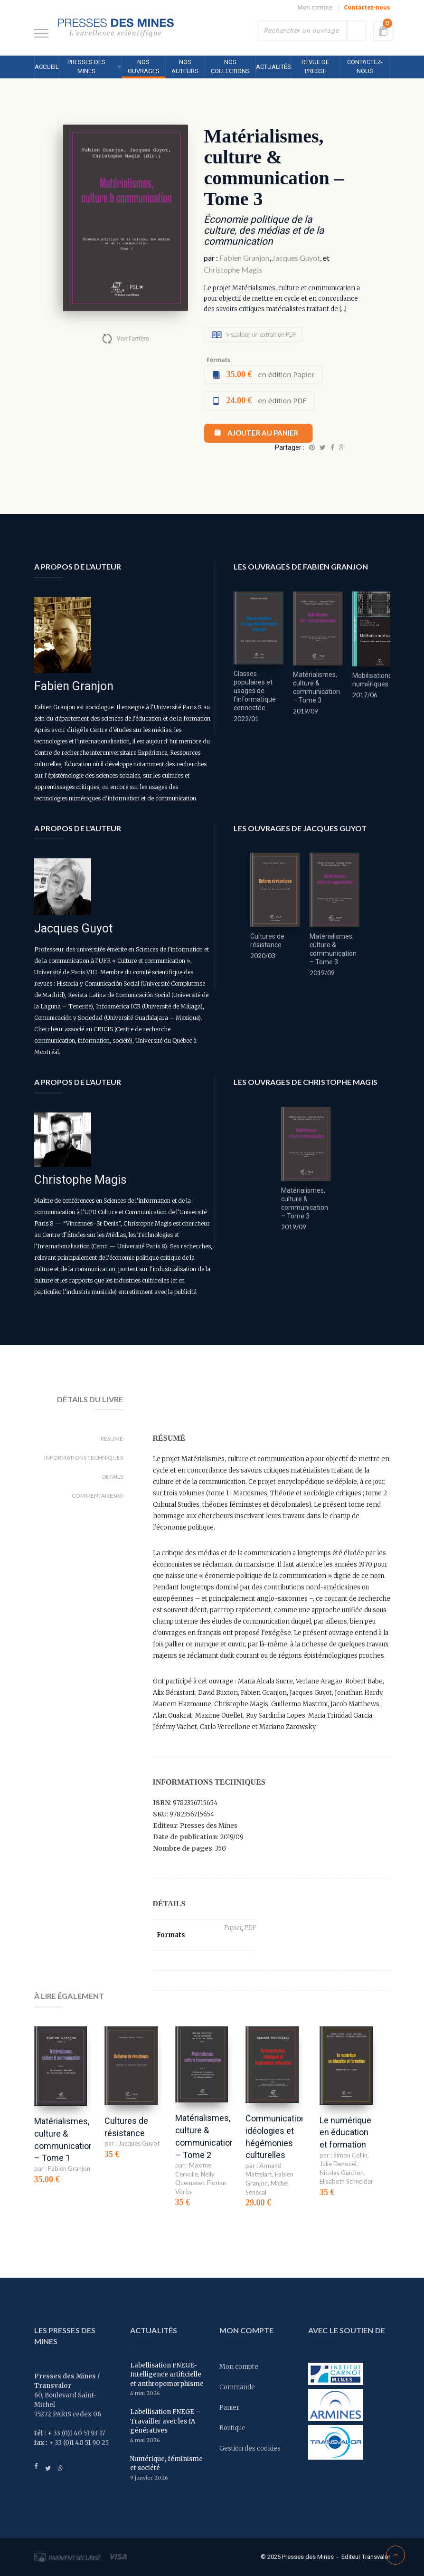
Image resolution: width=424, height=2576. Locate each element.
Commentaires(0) (97, 1495)
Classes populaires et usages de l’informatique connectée (255, 691)
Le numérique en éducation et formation (345, 2132)
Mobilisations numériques (372, 680)
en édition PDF (266, 400)
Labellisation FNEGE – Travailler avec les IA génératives (165, 2421)
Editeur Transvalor (365, 2556)
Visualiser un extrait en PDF (261, 335)
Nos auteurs (184, 66)
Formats (218, 360)
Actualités (273, 66)
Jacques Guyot (296, 257)
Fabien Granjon (244, 257)
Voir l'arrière (132, 338)
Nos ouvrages (144, 66)
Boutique (232, 2428)
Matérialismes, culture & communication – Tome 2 (205, 2136)
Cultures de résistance (267, 940)
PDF (250, 1928)
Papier (233, 1928)
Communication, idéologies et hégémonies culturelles (276, 2136)
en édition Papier (270, 374)
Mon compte (315, 7)
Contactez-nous (367, 7)
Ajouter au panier (262, 432)
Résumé (112, 1438)
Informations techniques (83, 1457)
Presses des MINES (86, 66)
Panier (229, 2408)
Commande (237, 2387)
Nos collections (230, 66)
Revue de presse (315, 66)
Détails (112, 1476)
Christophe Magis (233, 269)
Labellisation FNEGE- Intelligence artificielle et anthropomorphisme (167, 2374)
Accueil (47, 66)
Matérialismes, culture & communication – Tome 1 (64, 2139)
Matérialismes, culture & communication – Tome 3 (316, 687)
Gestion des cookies (250, 2448)
